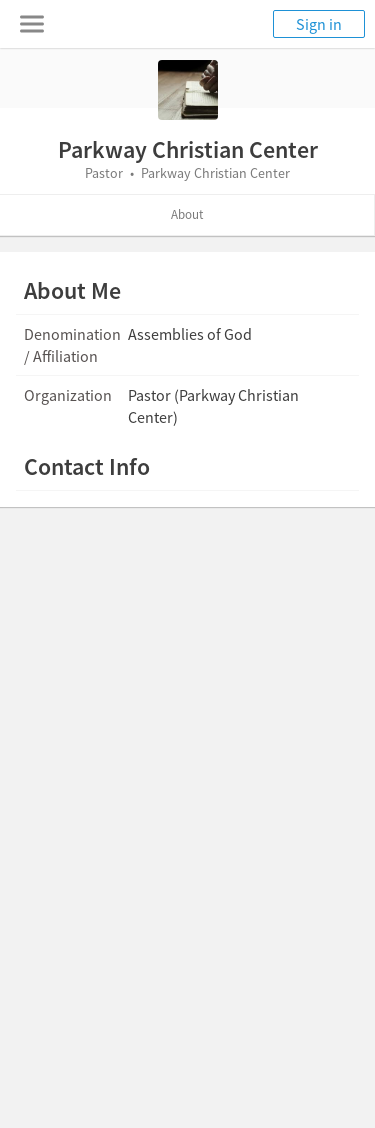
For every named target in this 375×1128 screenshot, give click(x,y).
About (187, 214)
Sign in (319, 24)
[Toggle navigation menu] (32, 24)
